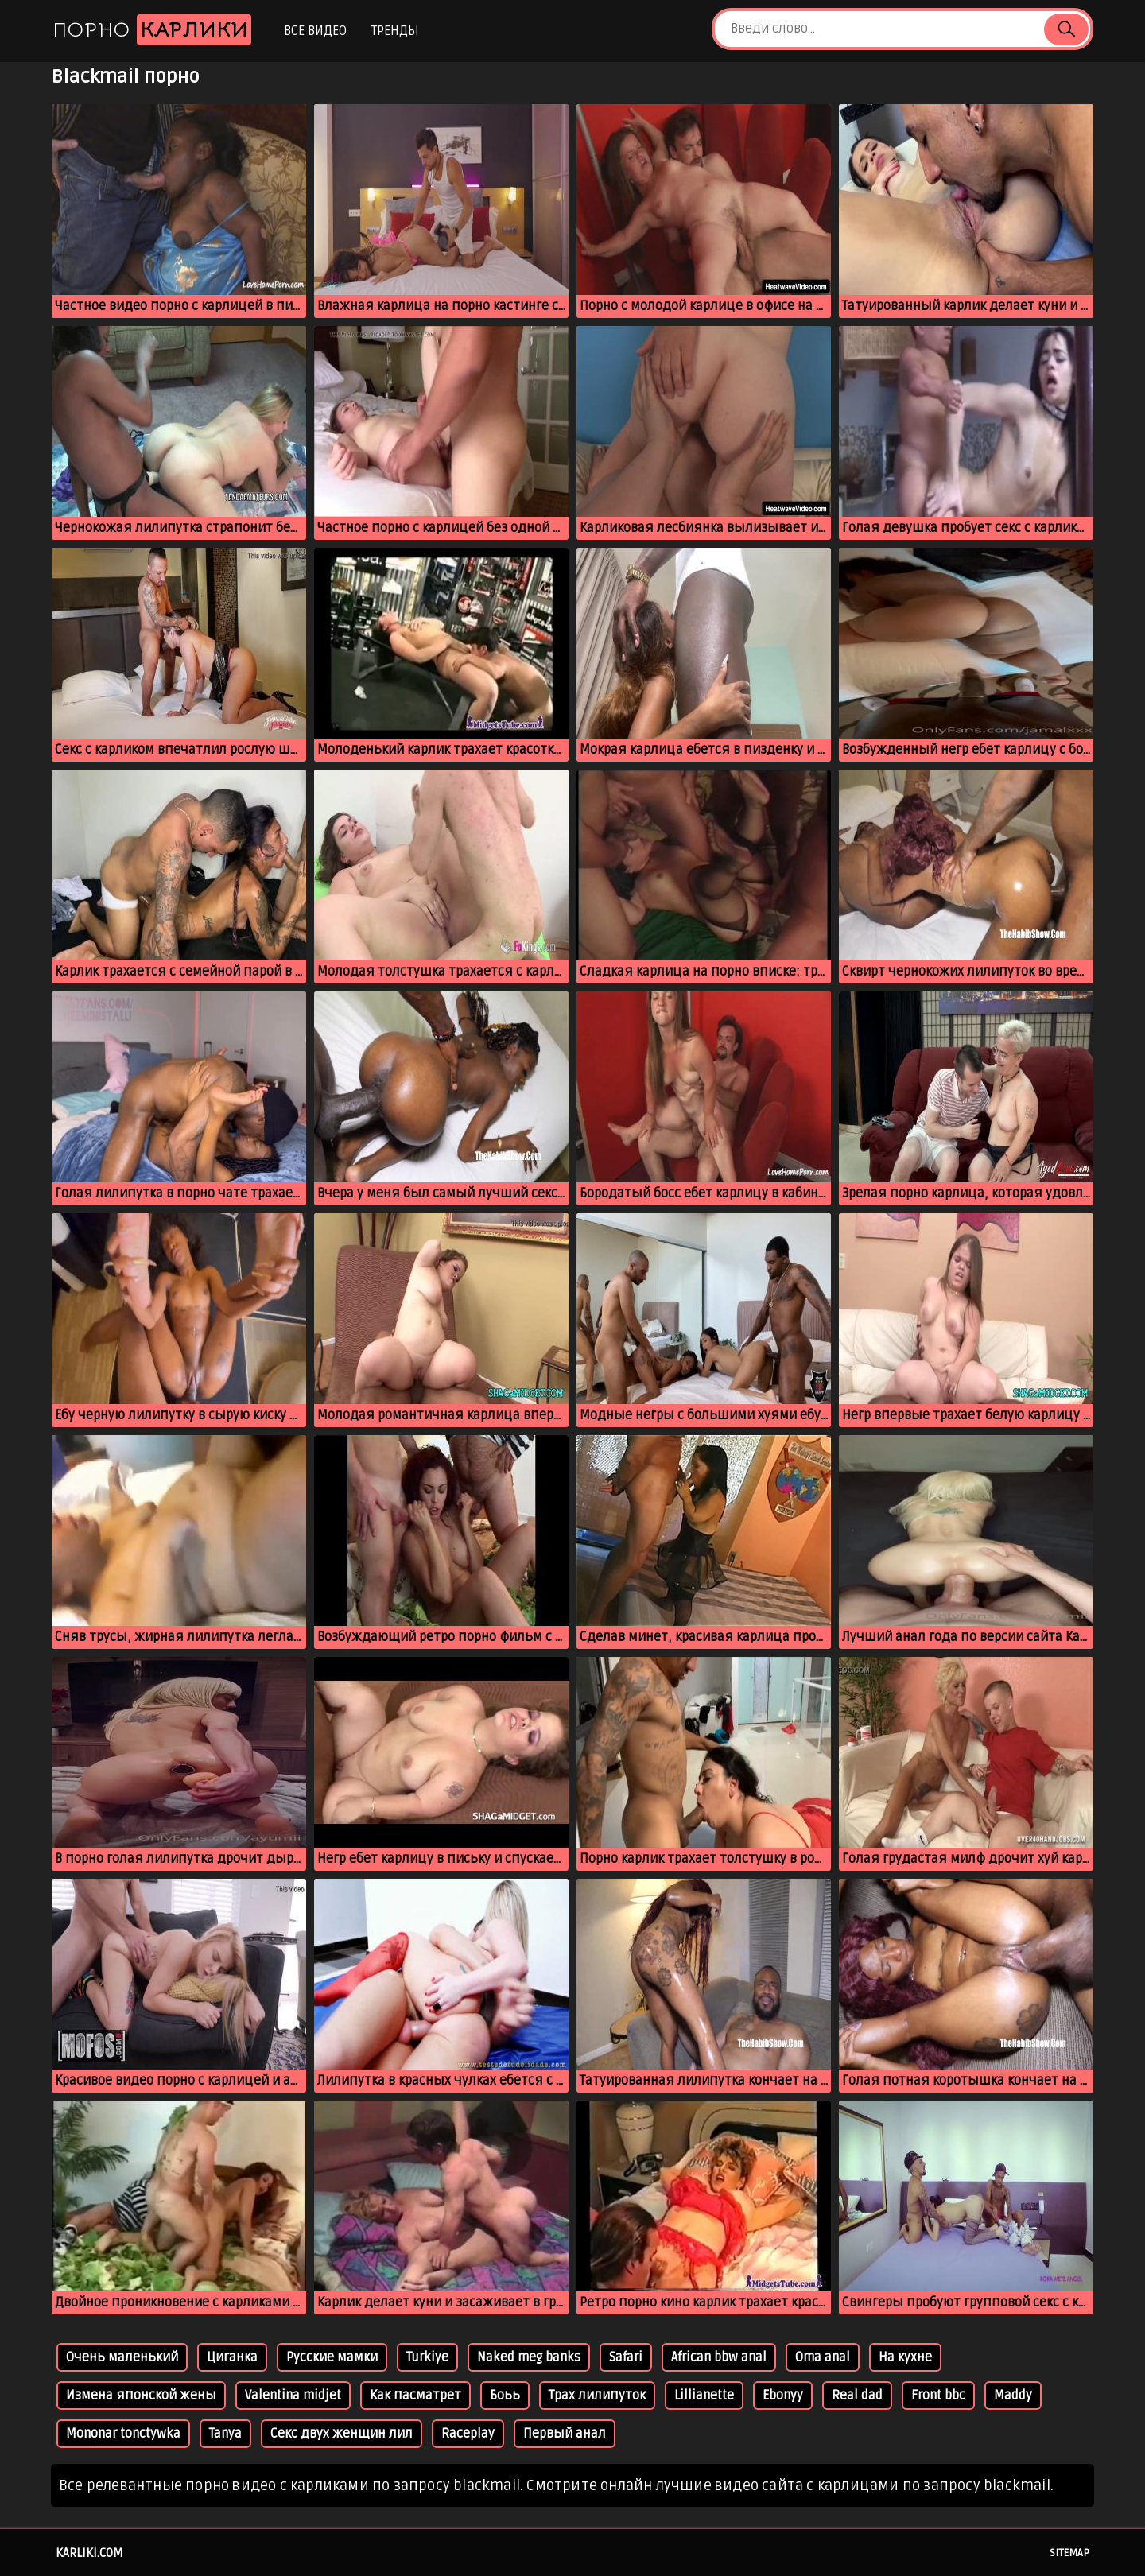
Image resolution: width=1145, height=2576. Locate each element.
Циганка (232, 2357)
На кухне (905, 2357)
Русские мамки (332, 2357)
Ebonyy (783, 2395)
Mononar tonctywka (123, 2434)
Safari (625, 2357)
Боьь (505, 2395)
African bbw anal (719, 2357)
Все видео (315, 31)
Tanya (225, 2434)
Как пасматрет (415, 2395)
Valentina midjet (293, 2395)
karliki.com (89, 2553)
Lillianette (704, 2395)
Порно (151, 29)
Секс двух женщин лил (341, 2434)
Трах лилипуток (597, 2395)
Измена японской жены (141, 2395)
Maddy (1013, 2395)
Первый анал (564, 2434)
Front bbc (938, 2395)
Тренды (394, 31)
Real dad (857, 2395)
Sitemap (1069, 2553)
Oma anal (822, 2357)
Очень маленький (122, 2357)
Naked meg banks (528, 2357)
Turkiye (427, 2357)
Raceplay (468, 2434)
